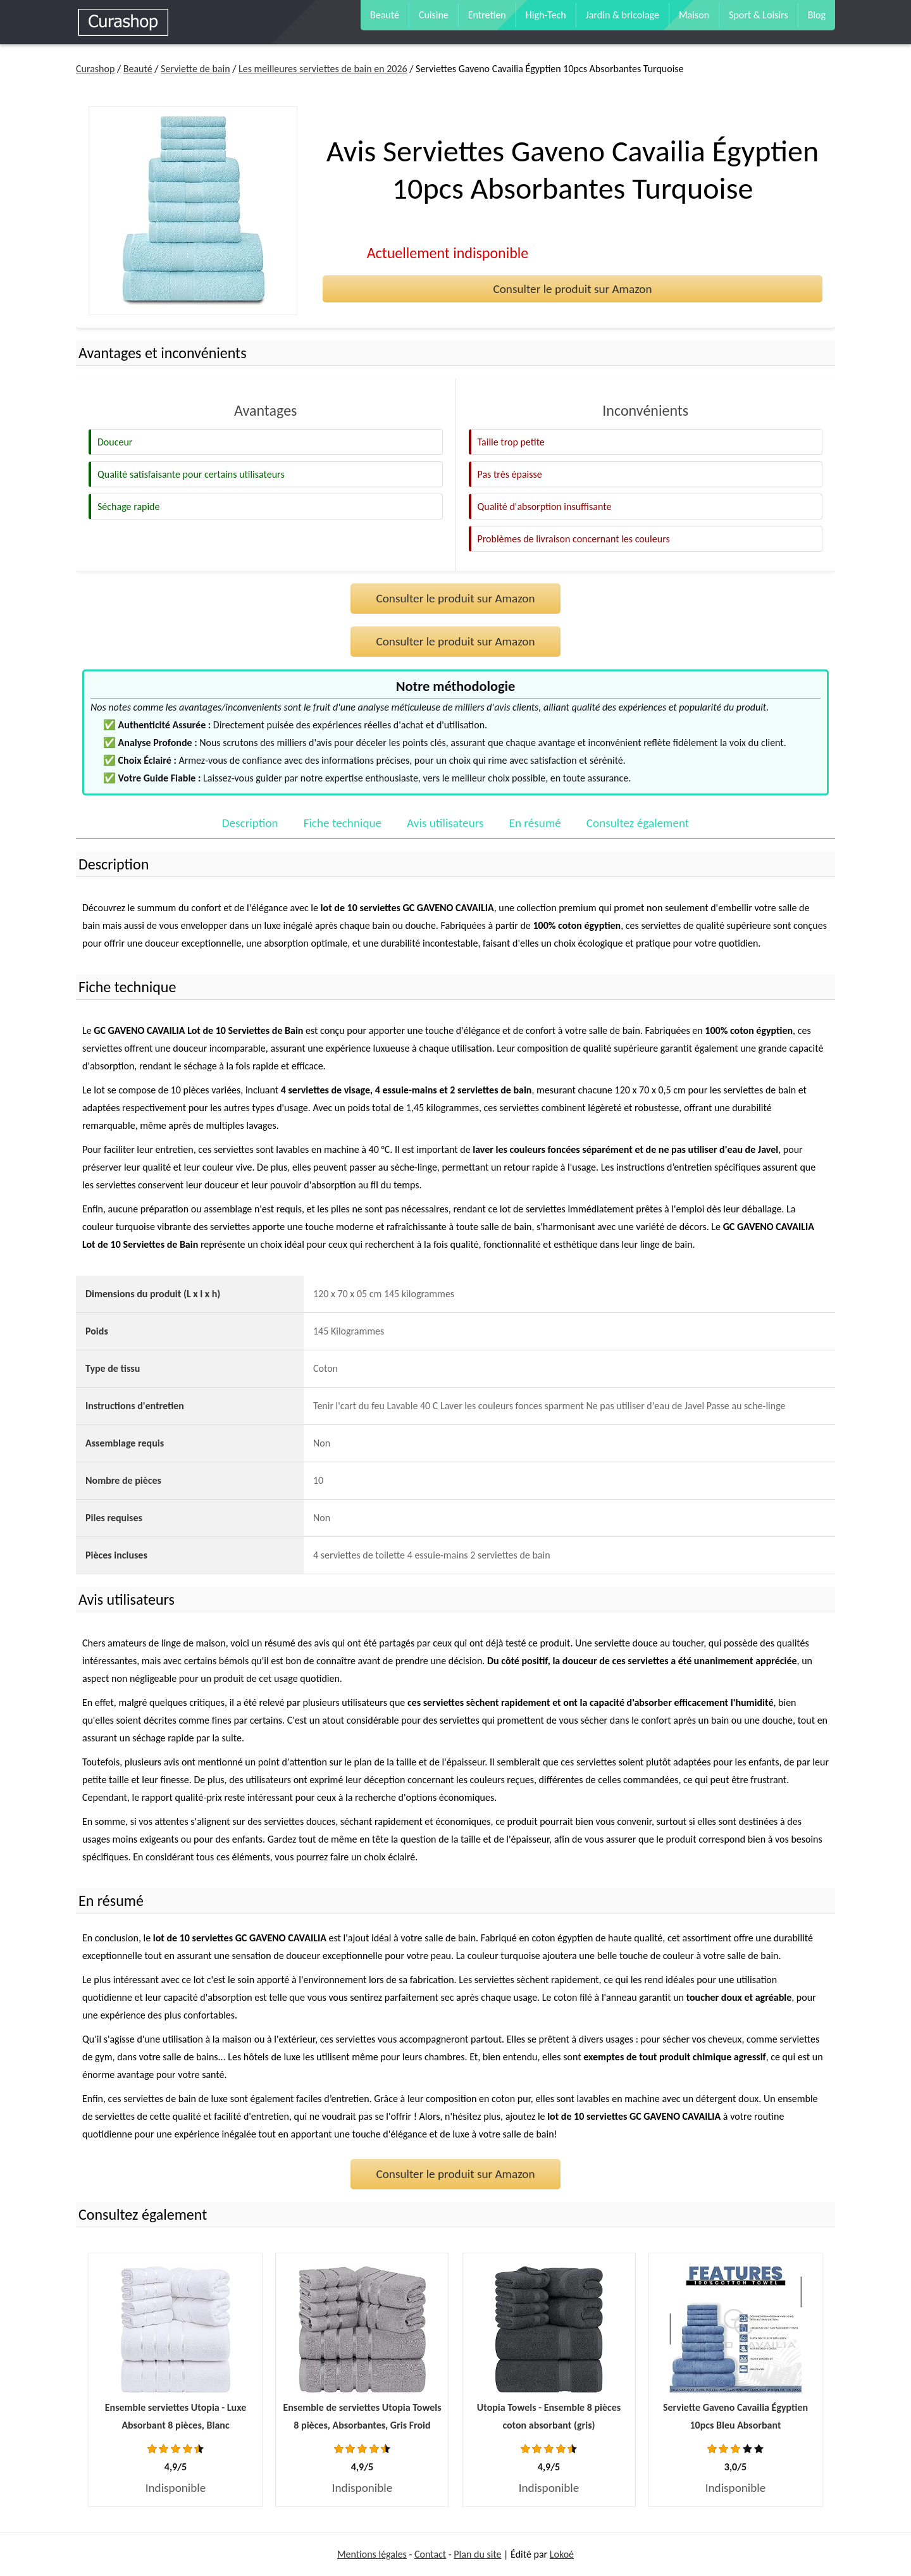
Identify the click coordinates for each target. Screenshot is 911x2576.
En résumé (535, 823)
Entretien (487, 15)
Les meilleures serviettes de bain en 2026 (323, 69)
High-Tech (546, 15)
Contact (430, 2554)
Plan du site (477, 2554)
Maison (694, 15)
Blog (817, 15)
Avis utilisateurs (445, 823)
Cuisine (434, 15)
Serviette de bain (195, 69)
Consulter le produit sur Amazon (572, 289)
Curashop (95, 69)
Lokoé (562, 2554)
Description (250, 823)
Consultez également (637, 823)
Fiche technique (342, 823)
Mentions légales (372, 2554)
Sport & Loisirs (758, 15)
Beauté (384, 15)
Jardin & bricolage (622, 15)
